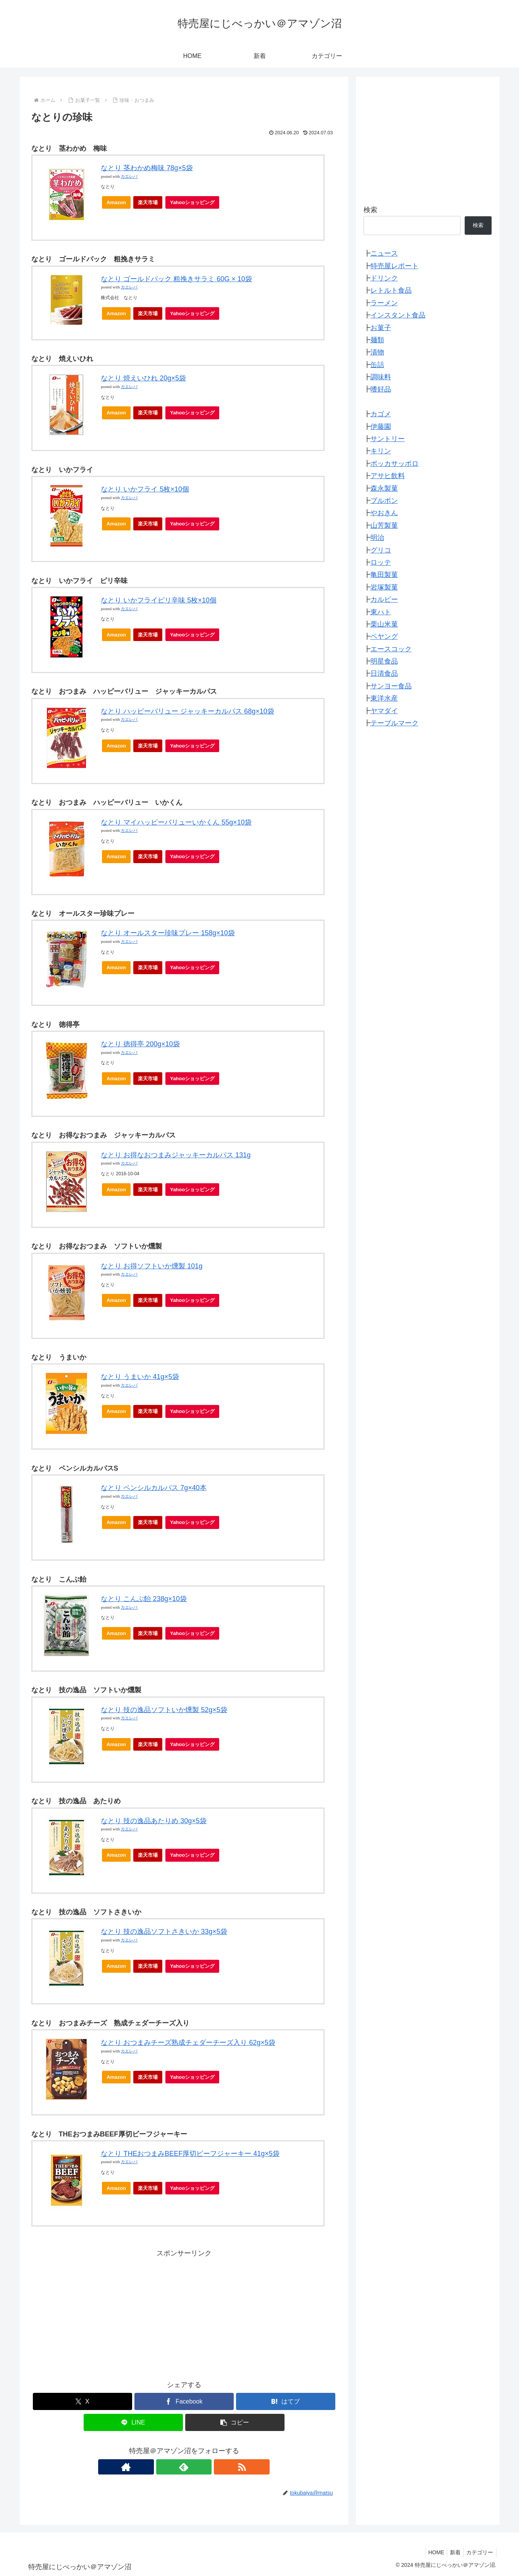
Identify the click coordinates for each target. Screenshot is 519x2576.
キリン (380, 451)
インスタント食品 (397, 315)
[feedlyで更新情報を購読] (184, 2467)
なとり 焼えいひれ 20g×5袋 (143, 378)
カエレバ (129, 176)
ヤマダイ (384, 711)
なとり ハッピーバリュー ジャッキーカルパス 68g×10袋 (187, 711)
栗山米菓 (384, 624)
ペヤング (384, 636)
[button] (235, 2422)
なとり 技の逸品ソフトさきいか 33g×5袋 (164, 1931)
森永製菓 (384, 488)
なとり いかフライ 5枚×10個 (145, 489)
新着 (452, 2552)
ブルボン (384, 500)
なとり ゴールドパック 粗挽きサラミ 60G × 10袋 (176, 279)
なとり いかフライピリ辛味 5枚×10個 (159, 600)
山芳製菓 (384, 525)
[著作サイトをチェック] (166, 2467)
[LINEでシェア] (133, 2422)
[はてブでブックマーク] (285, 2401)
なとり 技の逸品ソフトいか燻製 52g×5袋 (164, 1710)
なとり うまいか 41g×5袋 (140, 1377)
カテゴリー (479, 2552)
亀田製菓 (384, 574)
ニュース (384, 253)
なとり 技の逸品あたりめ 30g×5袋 (154, 1821)
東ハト (380, 612)
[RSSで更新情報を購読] (201, 2467)
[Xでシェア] (82, 2401)
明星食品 (384, 661)
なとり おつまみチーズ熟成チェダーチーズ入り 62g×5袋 (188, 2042)
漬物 (377, 352)
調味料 (380, 377)
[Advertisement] (184, 2312)
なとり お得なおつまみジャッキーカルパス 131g (176, 1155)
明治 (377, 537)
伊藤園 (380, 426)
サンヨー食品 (391, 686)
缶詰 (377, 365)
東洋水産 (384, 698)
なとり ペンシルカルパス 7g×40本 (154, 1488)
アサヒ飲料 (387, 476)
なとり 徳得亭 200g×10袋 (140, 1044)
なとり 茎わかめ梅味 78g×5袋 (147, 168)
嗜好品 (380, 389)
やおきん (384, 513)
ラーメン (384, 303)
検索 (370, 210)
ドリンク (384, 278)
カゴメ (380, 414)
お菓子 (380, 328)
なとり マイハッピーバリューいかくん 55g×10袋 (176, 822)
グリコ (380, 550)
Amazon (116, 202)
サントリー (387, 439)
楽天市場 (148, 202)
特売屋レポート (394, 266)
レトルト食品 (391, 290)
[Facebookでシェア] (184, 2401)
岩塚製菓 (384, 587)
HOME (431, 2552)
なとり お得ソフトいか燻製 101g (151, 1266)
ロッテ (380, 562)
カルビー (384, 599)
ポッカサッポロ (394, 463)
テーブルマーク (394, 723)
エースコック (391, 649)
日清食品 (384, 673)
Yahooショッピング (194, 204)
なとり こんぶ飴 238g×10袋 (144, 1599)
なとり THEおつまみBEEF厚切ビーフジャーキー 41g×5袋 (190, 2153)
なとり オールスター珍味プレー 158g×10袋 (168, 933)
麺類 (377, 340)
